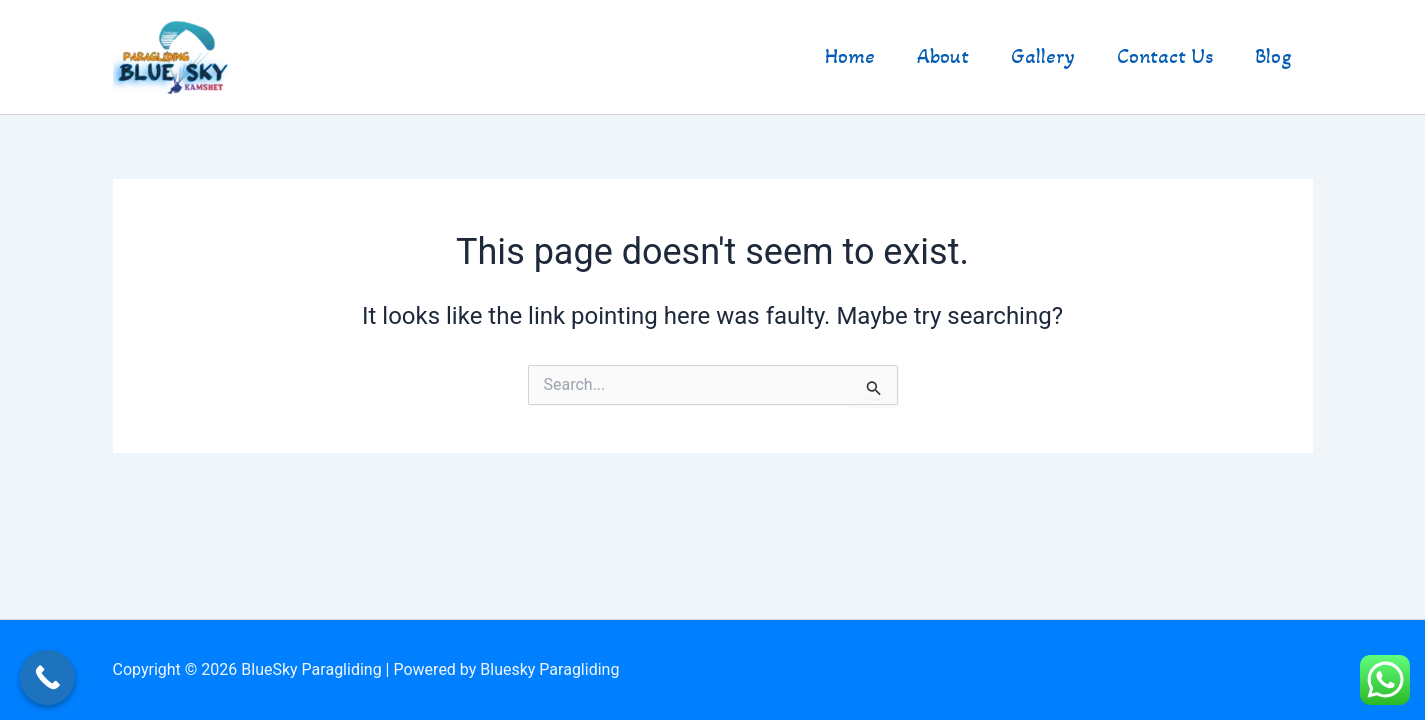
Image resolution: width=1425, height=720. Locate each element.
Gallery (1043, 56)
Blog (1273, 56)
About (943, 56)
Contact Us (1165, 56)
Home (850, 56)
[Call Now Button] (47, 677)
